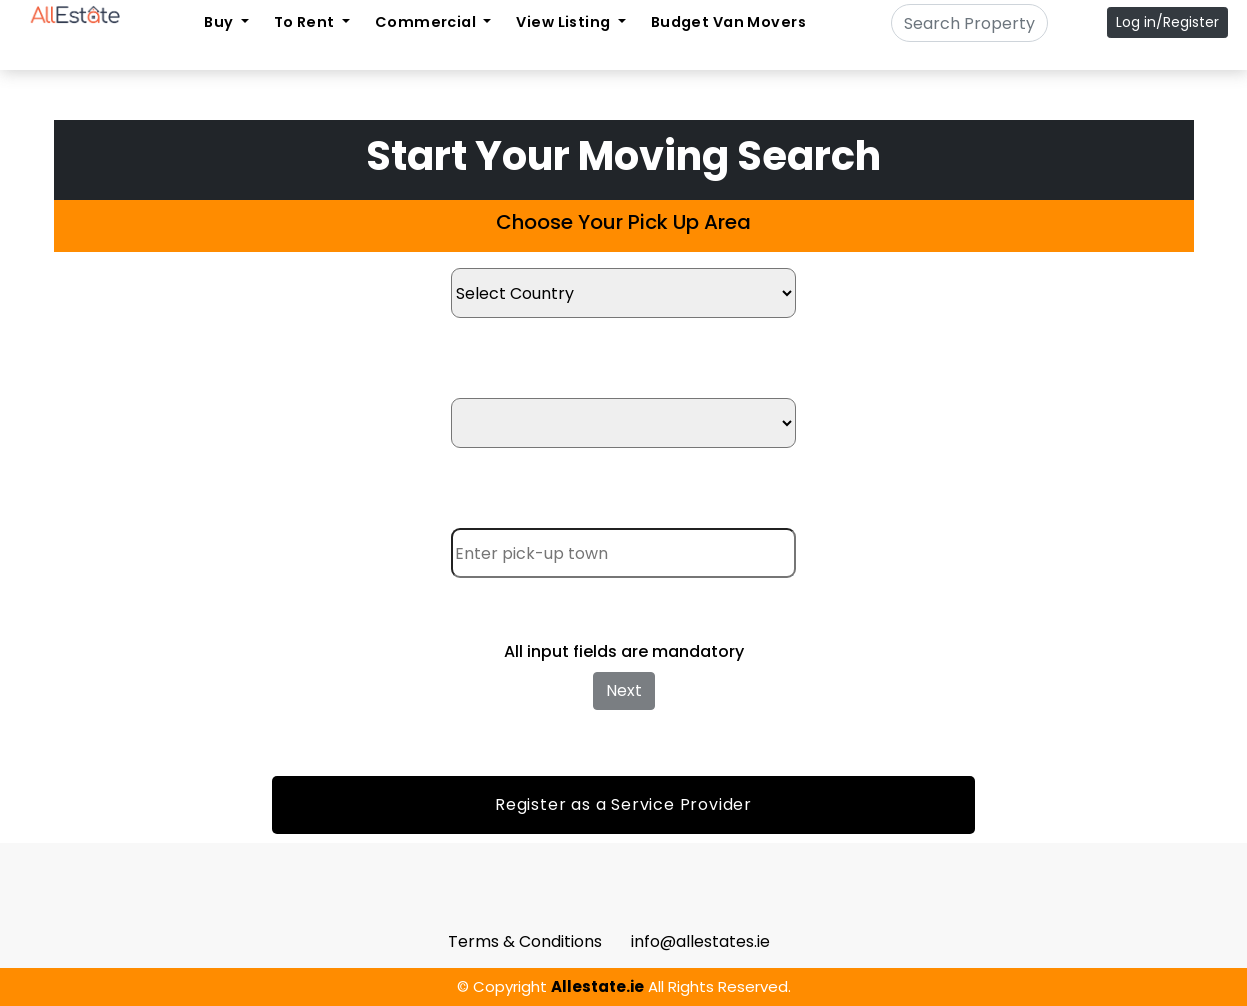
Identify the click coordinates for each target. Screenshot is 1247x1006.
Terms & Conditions (525, 941)
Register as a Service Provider (623, 804)
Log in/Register (1167, 22)
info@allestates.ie (700, 941)
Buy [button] (220, 22)
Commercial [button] (427, 22)
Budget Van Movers (728, 22)
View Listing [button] (565, 22)
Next (624, 690)
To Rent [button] (306, 22)
